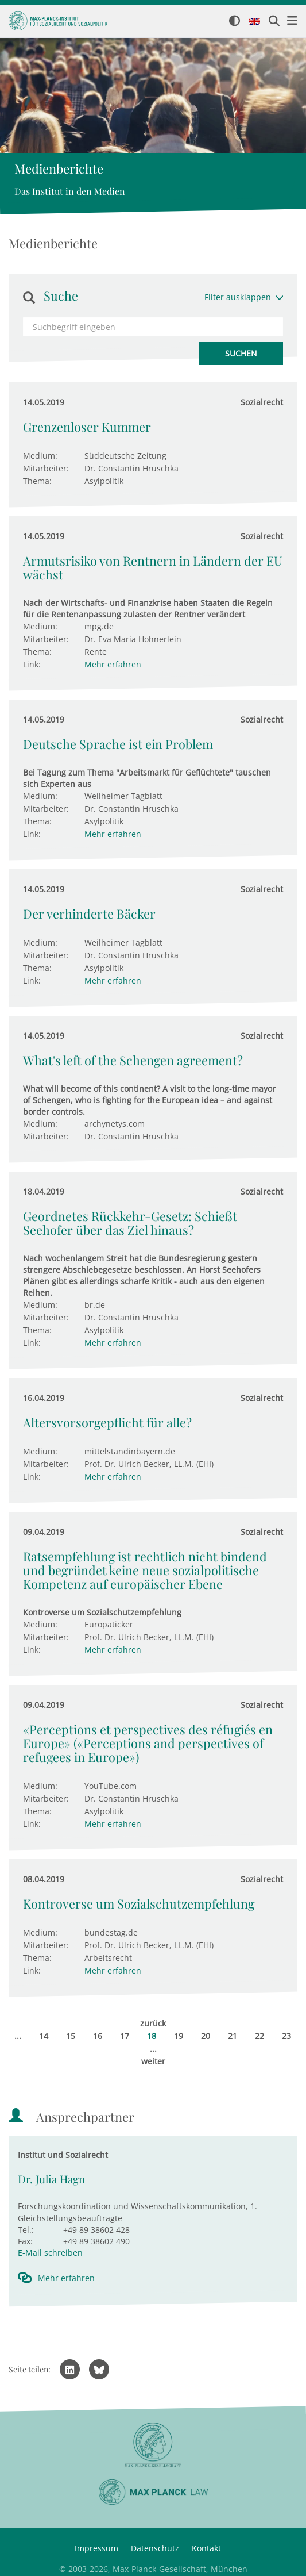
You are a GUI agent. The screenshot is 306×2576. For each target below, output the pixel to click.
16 (97, 2035)
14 (43, 2035)
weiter (153, 2061)
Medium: (40, 455)
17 (124, 2035)
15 (70, 2035)
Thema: (37, 480)
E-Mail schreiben (50, 2252)
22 (259, 2035)
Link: (32, 664)
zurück (153, 2023)
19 (178, 2035)
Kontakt (206, 2548)
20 (205, 2035)
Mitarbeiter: (46, 468)
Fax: (25, 2241)
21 (232, 2035)
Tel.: (26, 2229)
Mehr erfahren (112, 664)
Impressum (96, 2548)
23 (286, 2035)
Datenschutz (155, 2548)
